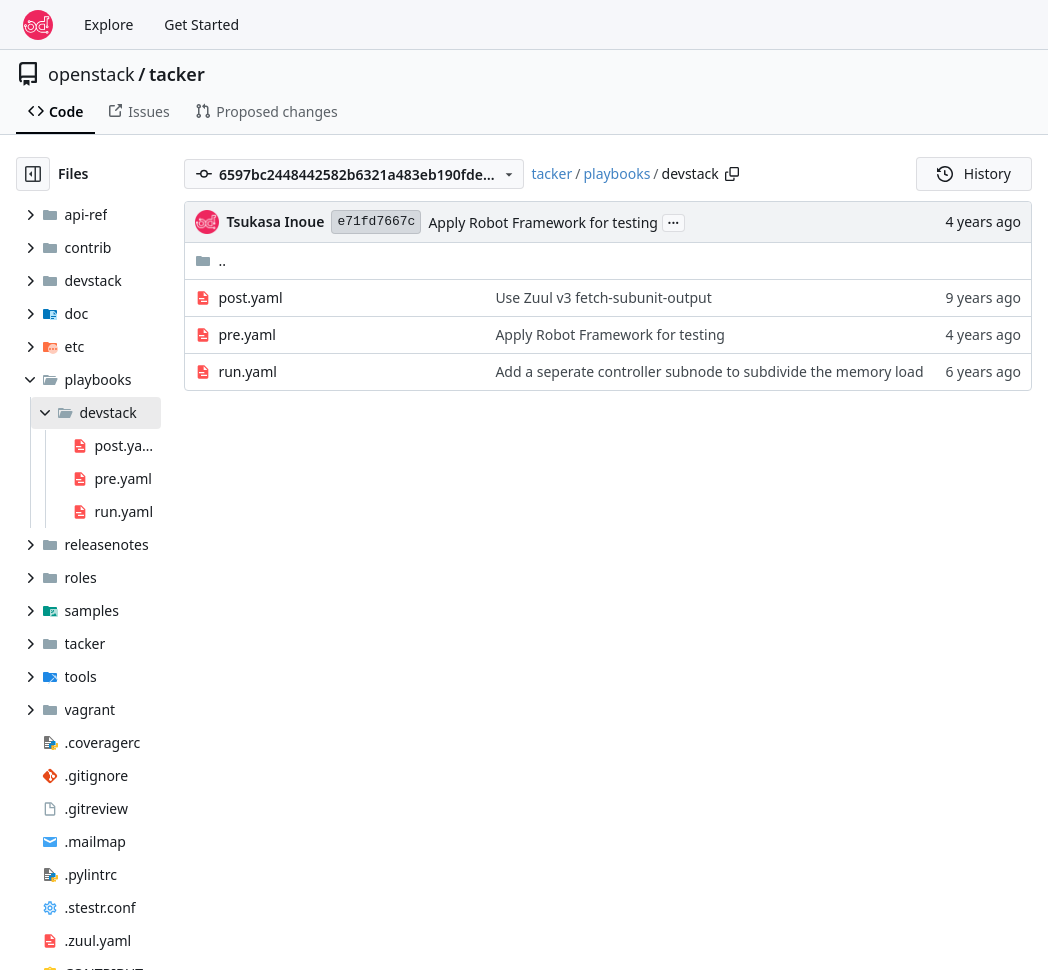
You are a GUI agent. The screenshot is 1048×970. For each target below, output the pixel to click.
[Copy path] (732, 174)
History (974, 173)
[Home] (38, 25)
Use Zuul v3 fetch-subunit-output (603, 297)
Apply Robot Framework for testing (543, 222)
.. (210, 260)
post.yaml (250, 297)
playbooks (616, 173)
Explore (108, 24)
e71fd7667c (376, 221)
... (674, 221)
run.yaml (247, 371)
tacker (177, 74)
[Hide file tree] (33, 174)
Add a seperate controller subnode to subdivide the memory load (709, 371)
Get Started (201, 24)
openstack (91, 74)
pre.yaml (246, 334)
